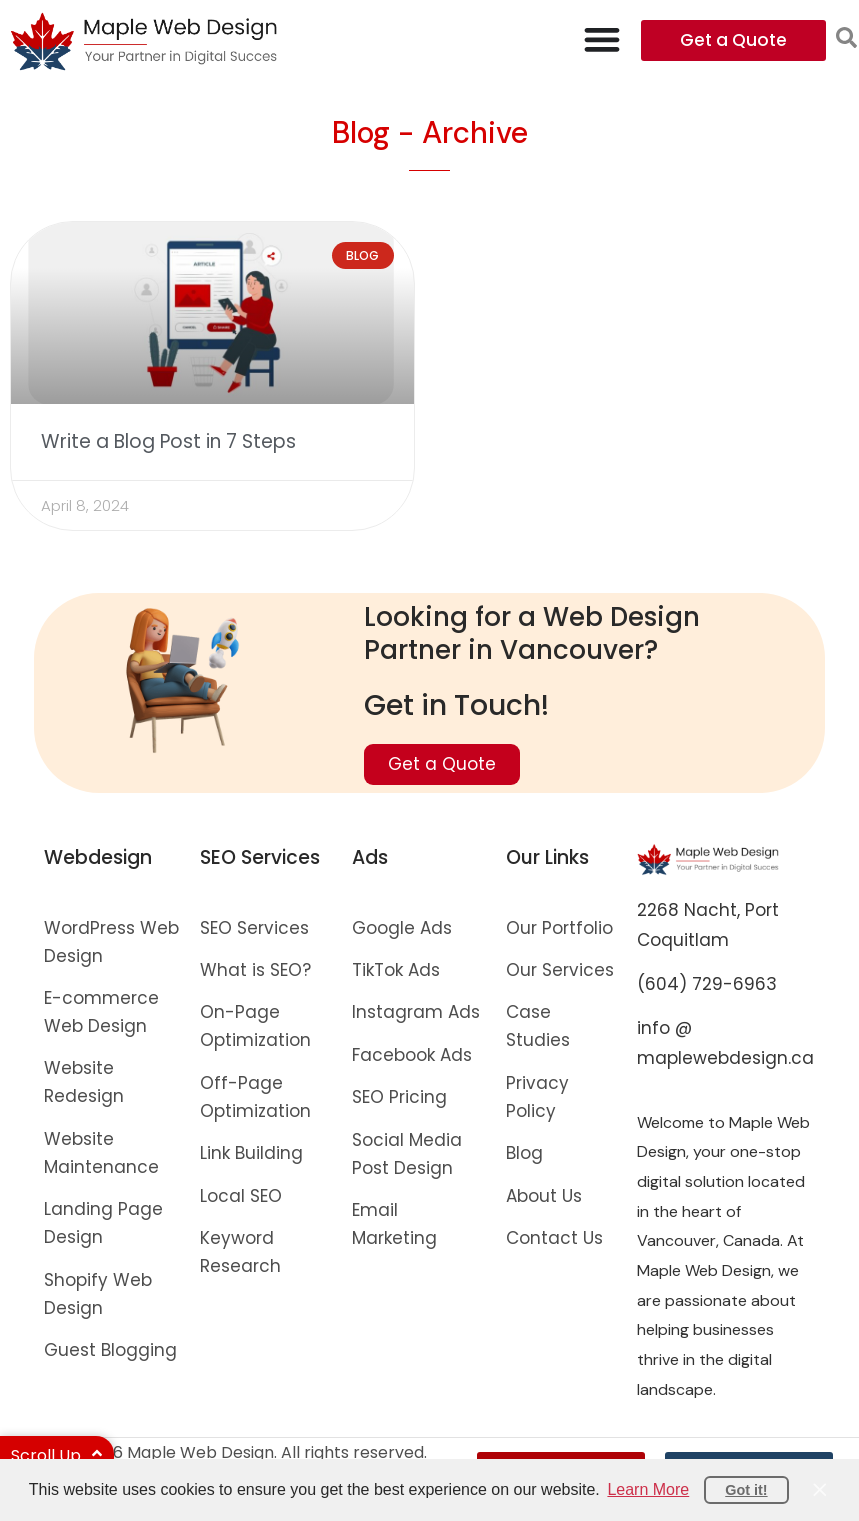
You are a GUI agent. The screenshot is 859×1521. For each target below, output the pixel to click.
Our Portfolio (559, 928)
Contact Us (554, 1238)
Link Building (251, 1153)
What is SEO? (255, 970)
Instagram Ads (416, 1012)
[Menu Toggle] (602, 39)
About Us (544, 1196)
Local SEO (241, 1196)
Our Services (560, 970)
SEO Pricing (399, 1097)
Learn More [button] (648, 1489)
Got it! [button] (746, 1490)
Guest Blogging (110, 1350)
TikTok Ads (396, 970)
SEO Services (254, 928)
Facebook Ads (412, 1055)
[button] (846, 37)
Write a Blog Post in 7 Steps (168, 441)
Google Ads (402, 928)
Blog (524, 1153)
